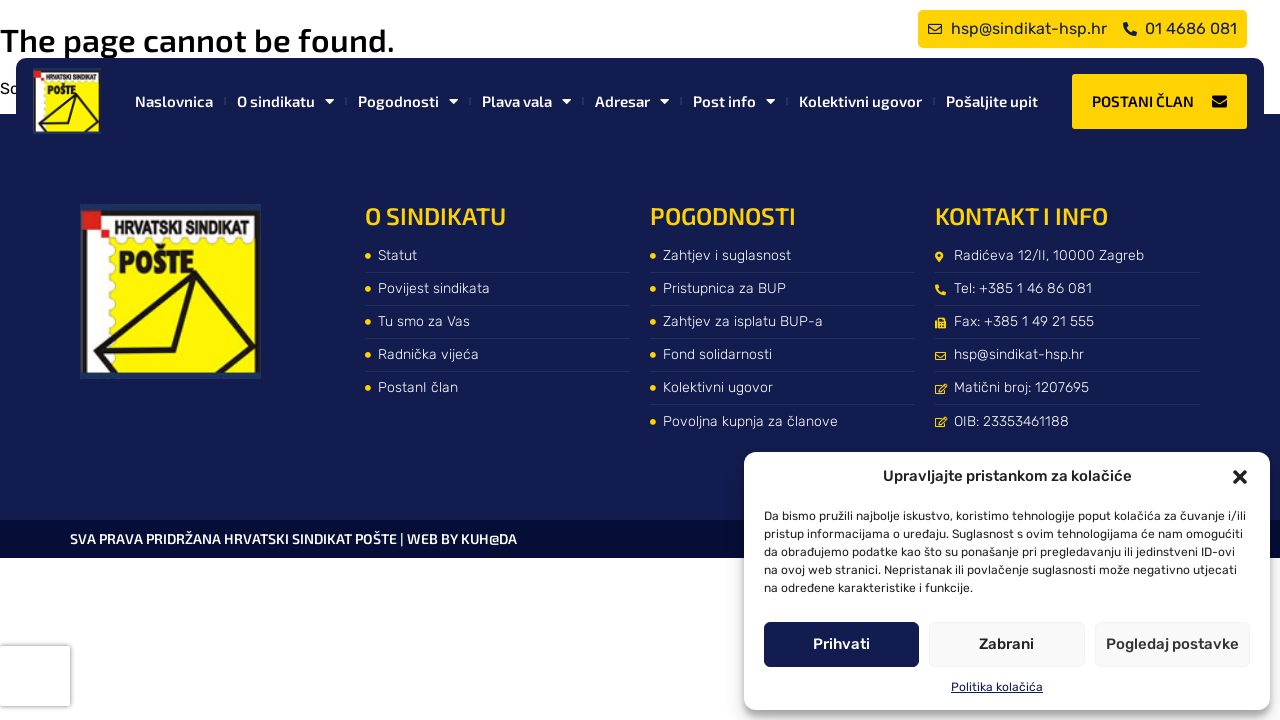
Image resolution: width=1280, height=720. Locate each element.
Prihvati (841, 644)
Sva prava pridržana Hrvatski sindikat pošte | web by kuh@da (293, 538)
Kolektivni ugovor (860, 101)
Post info (734, 101)
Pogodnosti (408, 101)
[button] (1240, 477)
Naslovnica (174, 101)
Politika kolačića (997, 687)
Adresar (632, 101)
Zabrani (1006, 644)
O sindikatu (285, 101)
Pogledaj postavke (1172, 644)
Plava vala (526, 101)
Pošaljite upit (992, 101)
